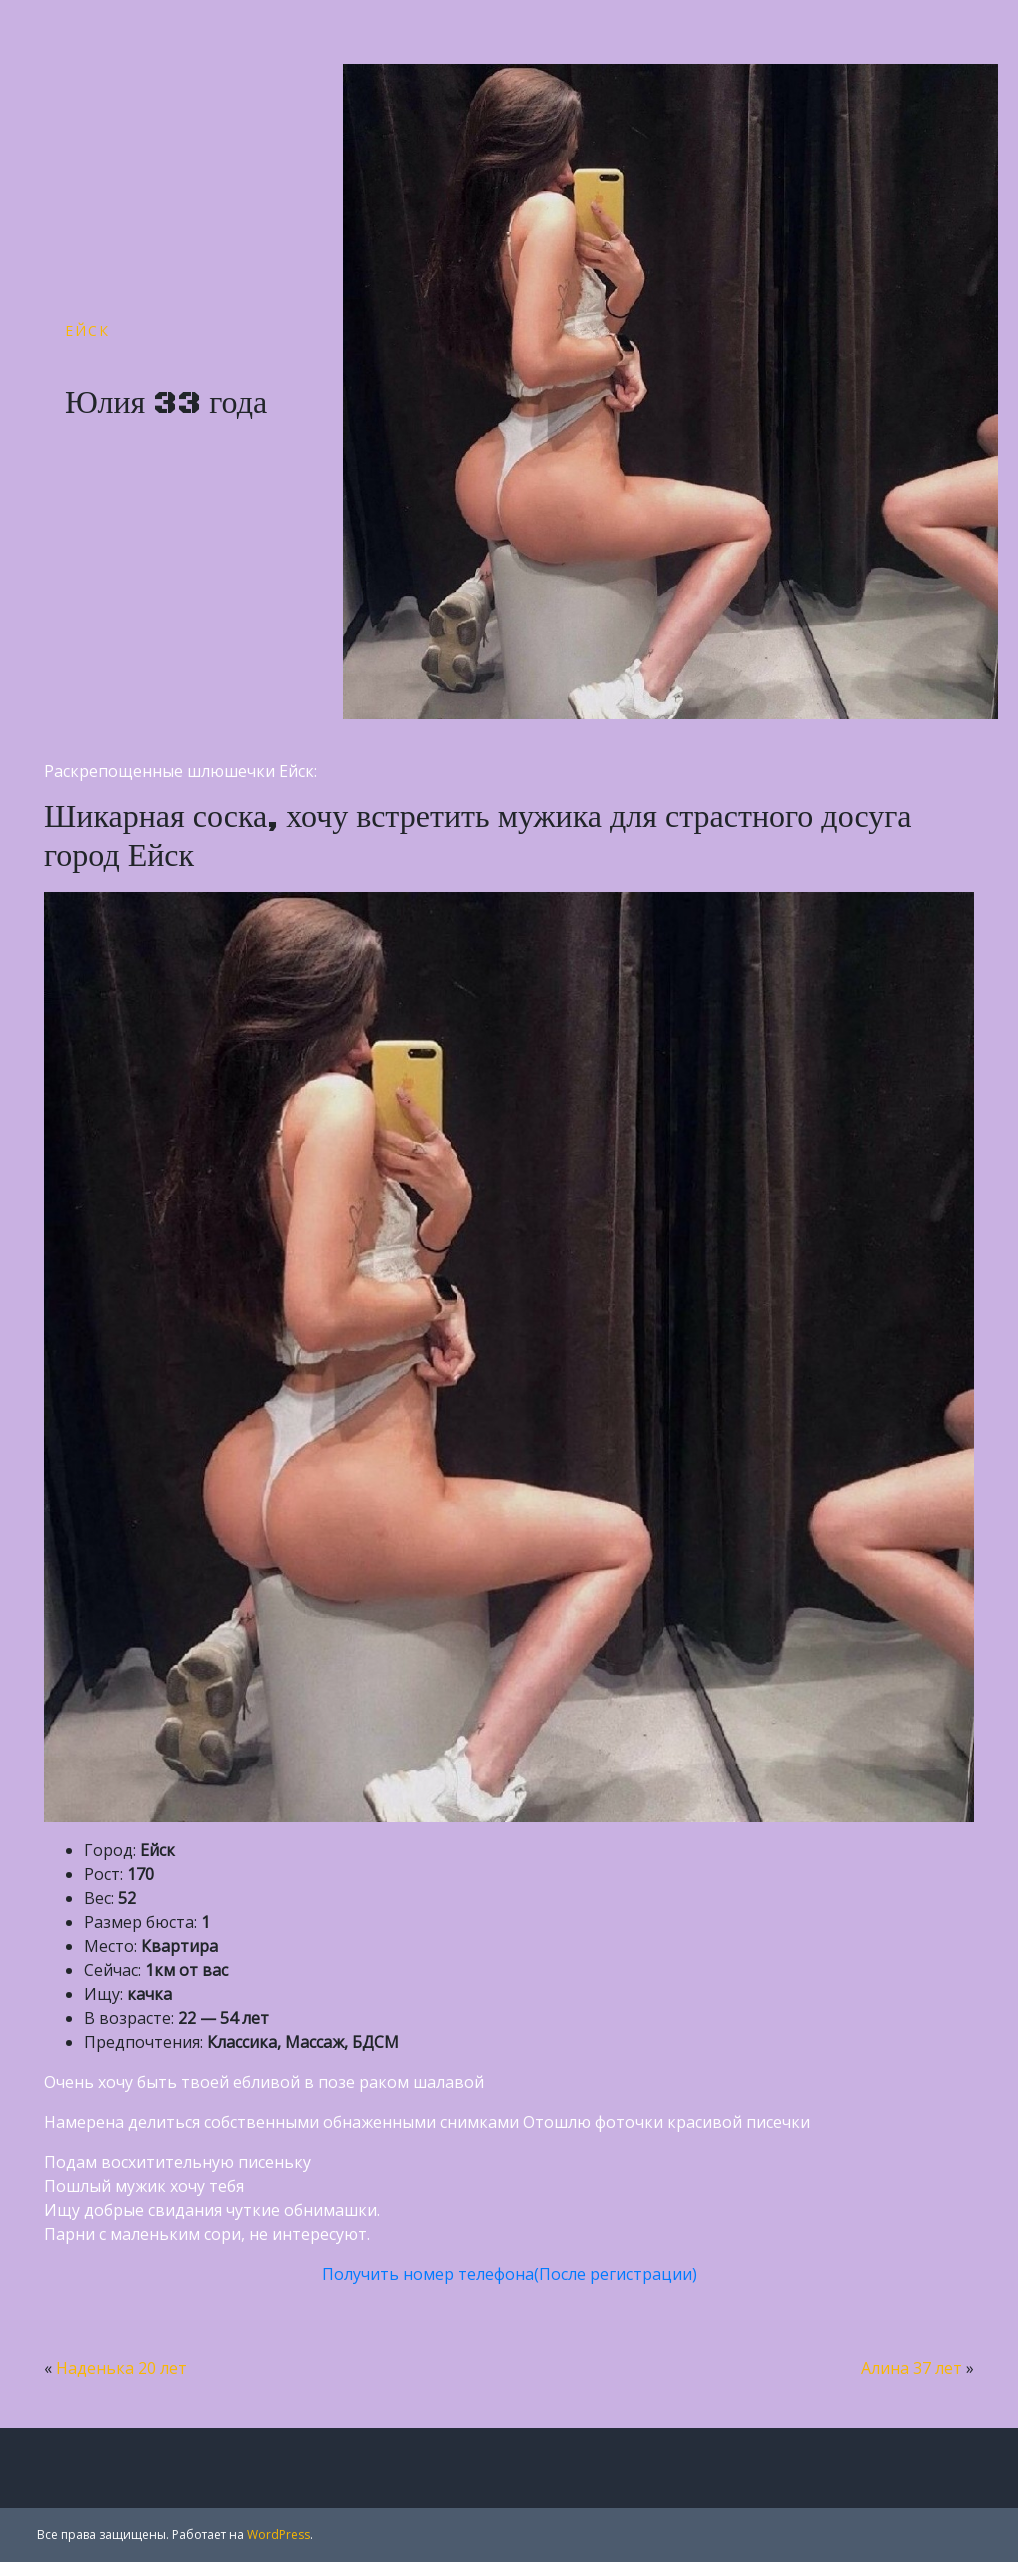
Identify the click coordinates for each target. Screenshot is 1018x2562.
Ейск (87, 330)
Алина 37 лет (911, 2368)
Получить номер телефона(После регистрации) (509, 2274)
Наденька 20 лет (121, 2368)
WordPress (278, 2534)
